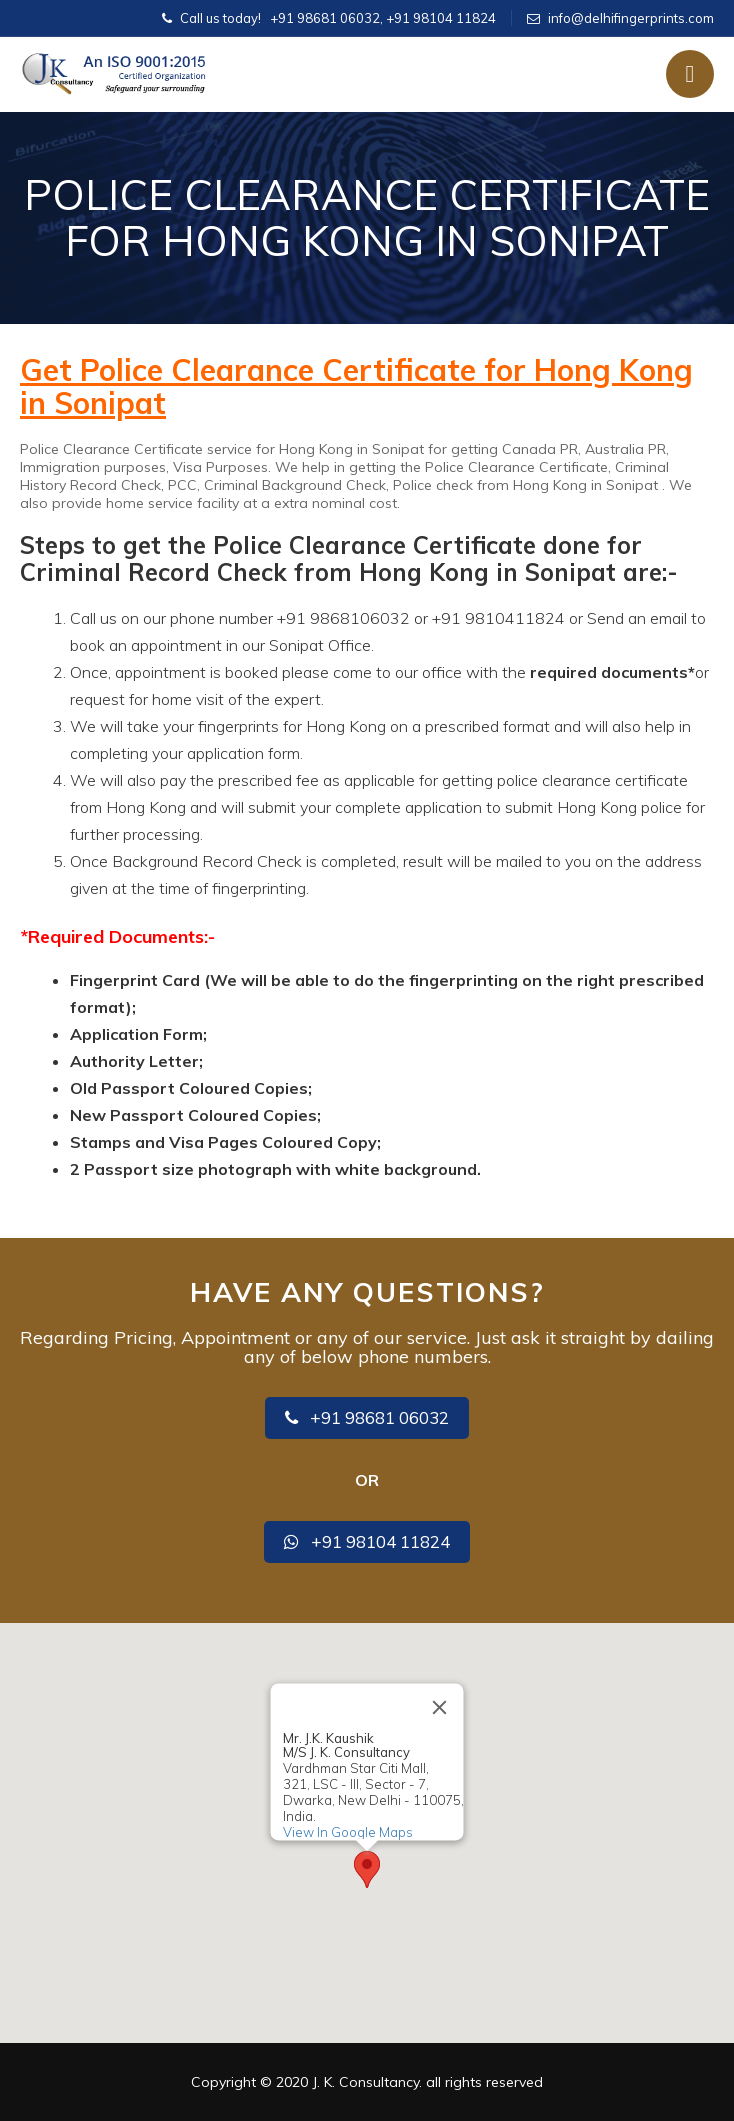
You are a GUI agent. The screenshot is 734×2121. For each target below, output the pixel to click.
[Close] (440, 1708)
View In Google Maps (348, 1832)
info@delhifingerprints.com (631, 18)
